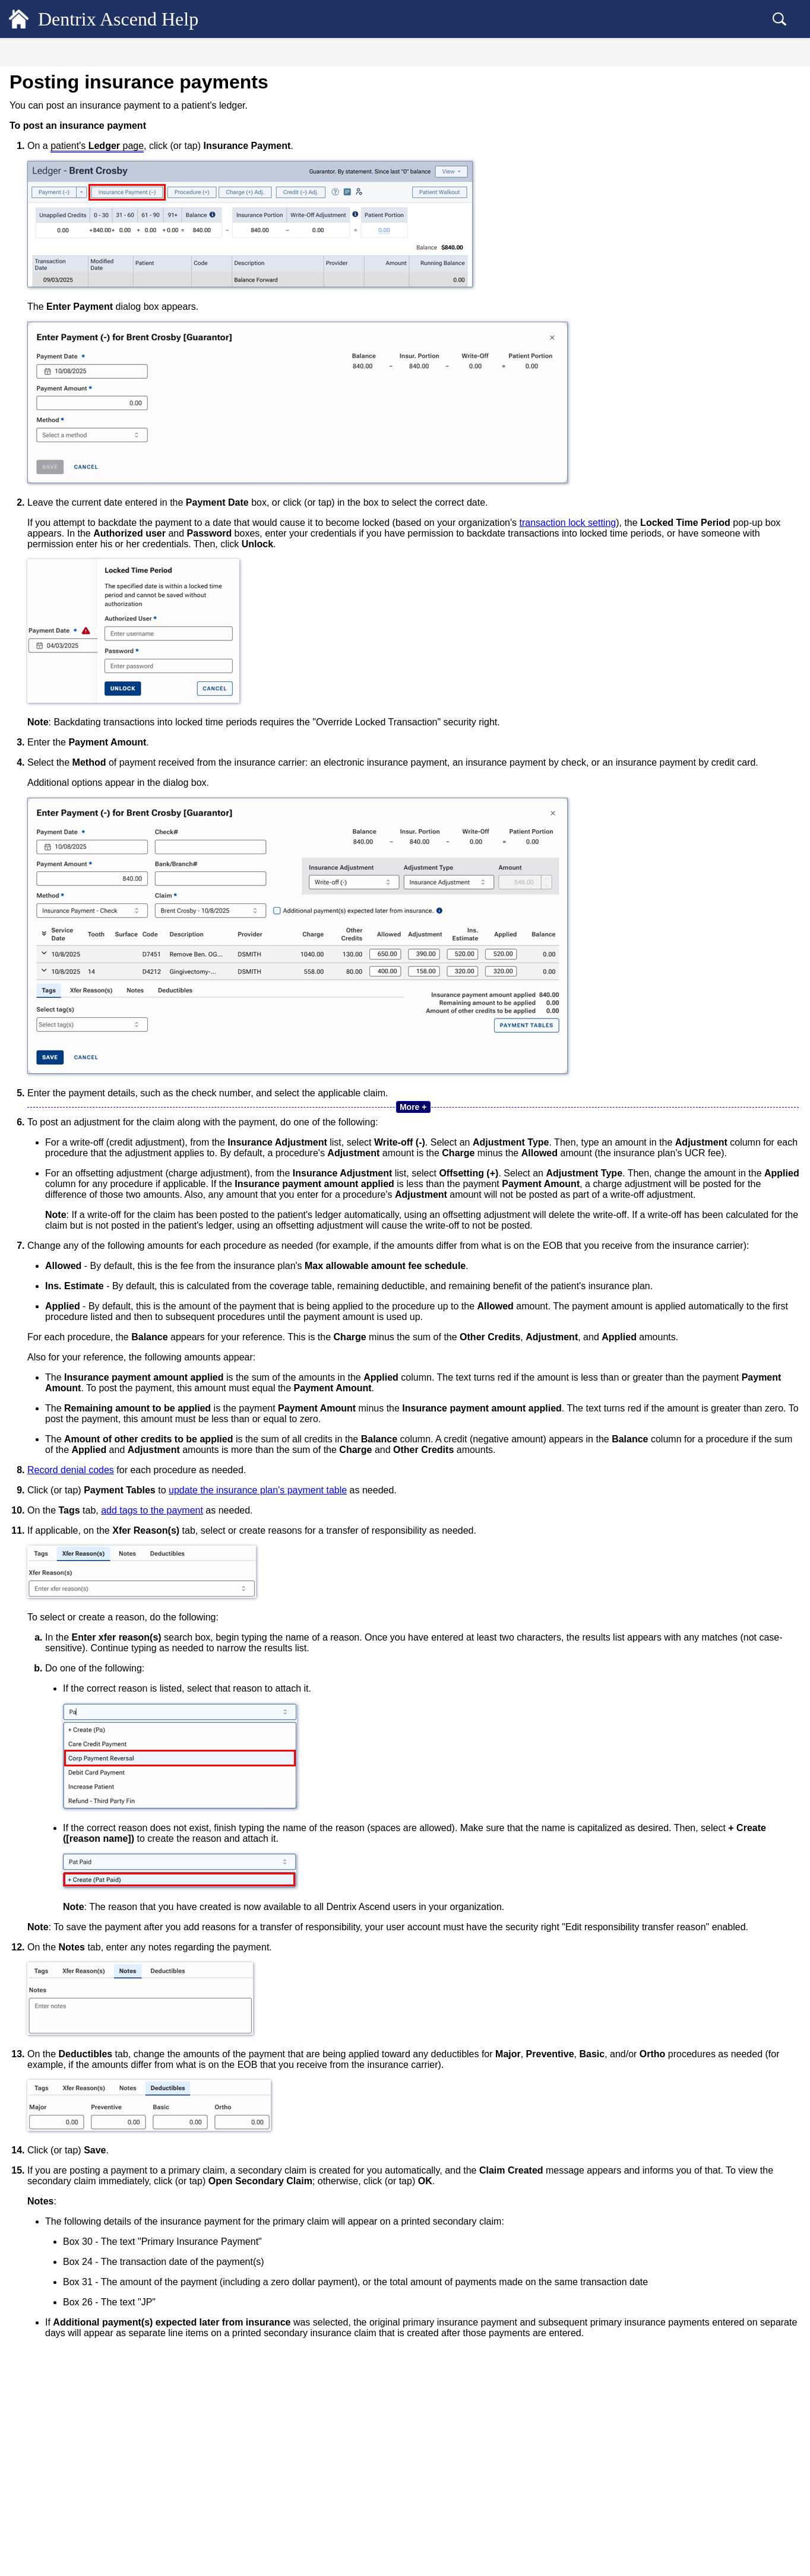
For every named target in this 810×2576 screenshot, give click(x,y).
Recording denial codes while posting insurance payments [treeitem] (104, 526)
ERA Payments (57, 600)
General (38, 81)
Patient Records (55, 103)
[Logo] (19, 19)
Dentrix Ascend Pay (65, 639)
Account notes (55, 256)
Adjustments (52, 315)
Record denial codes (271, 1587)
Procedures (50, 295)
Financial (41, 167)
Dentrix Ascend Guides (70, 804)
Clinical (38, 145)
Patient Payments (60, 335)
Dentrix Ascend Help (137, 19)
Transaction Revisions (69, 276)
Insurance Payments (65, 354)
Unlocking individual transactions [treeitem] (89, 619)
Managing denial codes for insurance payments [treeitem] (103, 556)
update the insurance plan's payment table (458, 1608)
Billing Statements (62, 698)
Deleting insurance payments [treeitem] (90, 452)
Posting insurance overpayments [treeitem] (95, 393)
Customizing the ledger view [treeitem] (80, 207)
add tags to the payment (353, 1628)
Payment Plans (56, 659)
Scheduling (44, 124)
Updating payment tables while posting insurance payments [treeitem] (107, 496)
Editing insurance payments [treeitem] (87, 432)
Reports (38, 739)
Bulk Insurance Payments (74, 580)
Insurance (42, 718)
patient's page (297, 146)
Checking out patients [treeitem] (68, 678)
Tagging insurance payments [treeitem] (89, 472)
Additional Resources (66, 825)
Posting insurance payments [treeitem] (92, 374)
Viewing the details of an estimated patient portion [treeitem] (103, 232)
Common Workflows (65, 782)
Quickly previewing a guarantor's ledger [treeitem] (99, 187)
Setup (33, 761)
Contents (95, 54)
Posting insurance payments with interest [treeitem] (110, 413)
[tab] (95, 53)
